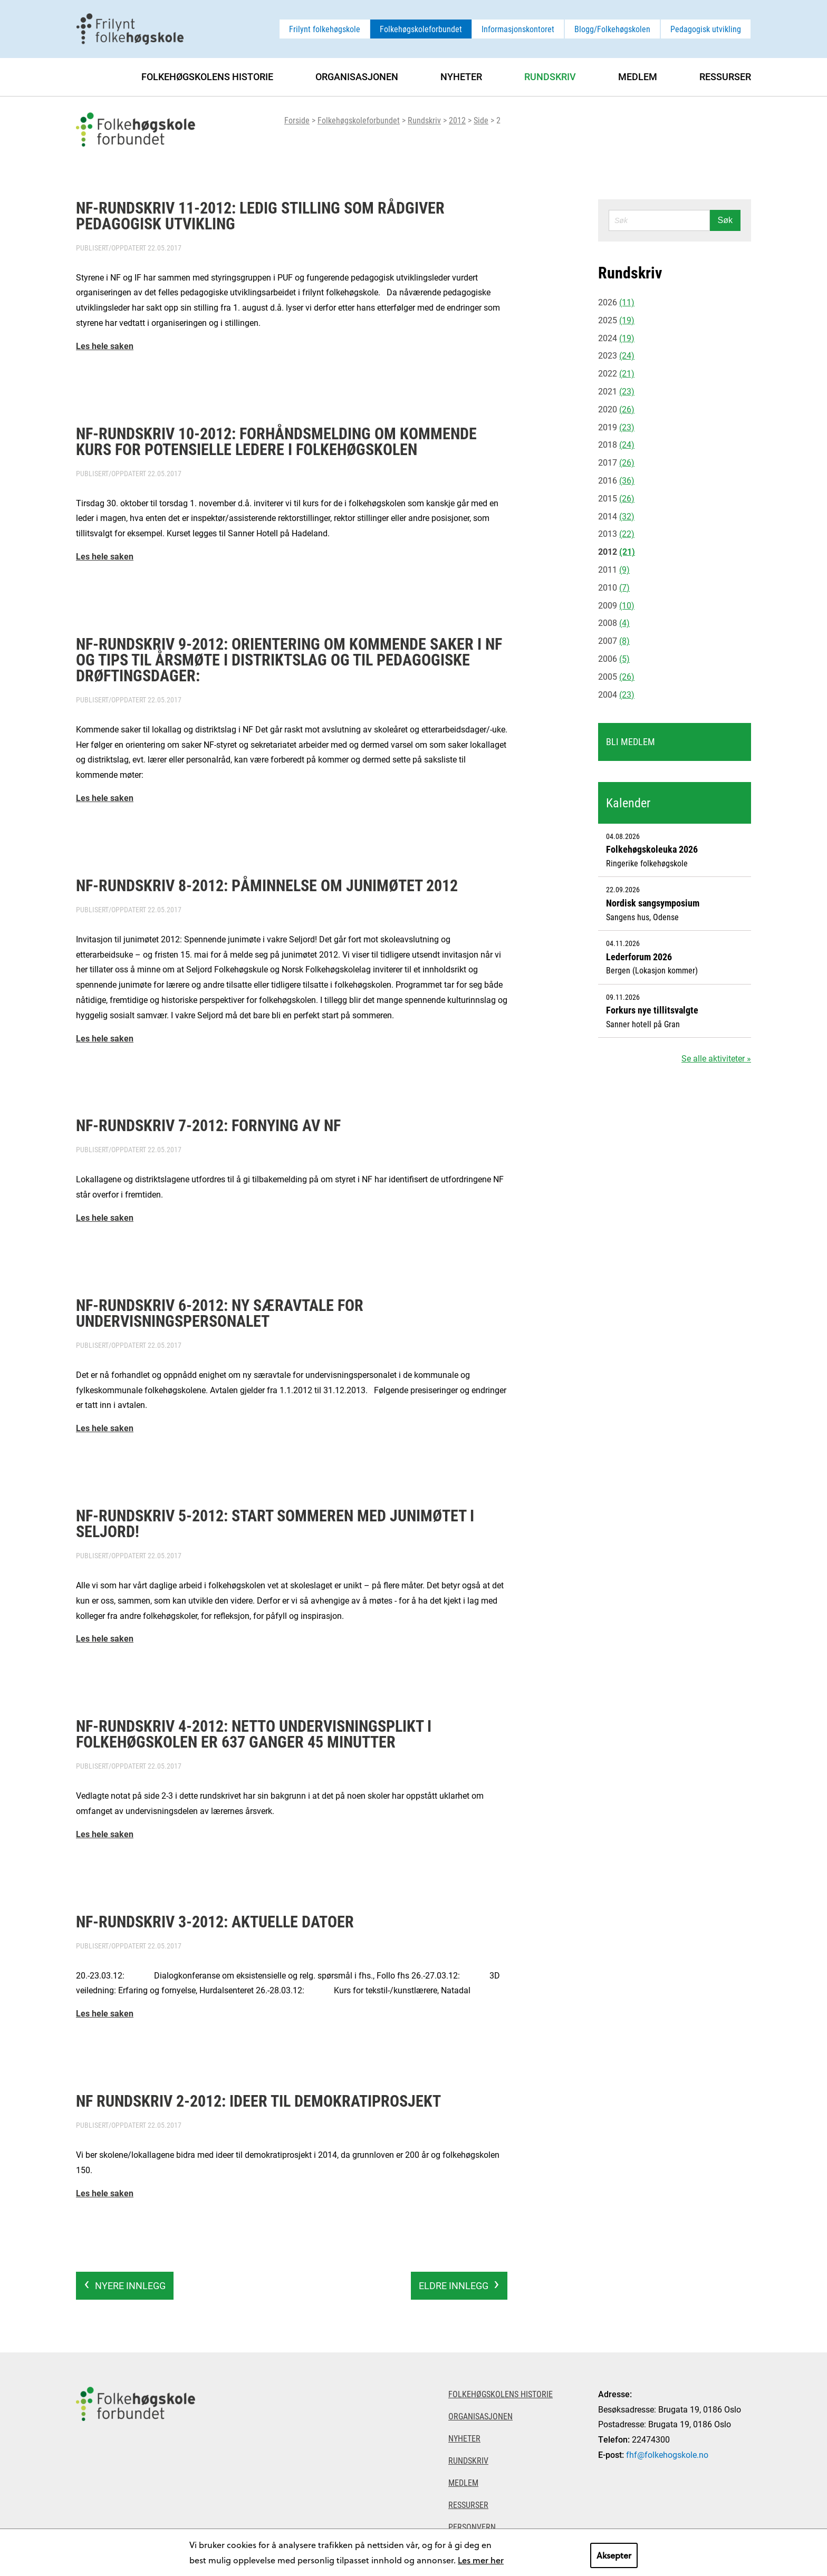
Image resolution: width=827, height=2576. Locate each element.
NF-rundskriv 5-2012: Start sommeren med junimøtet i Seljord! (275, 1522)
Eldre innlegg (453, 2285)
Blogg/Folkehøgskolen (612, 28)
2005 (616, 676)
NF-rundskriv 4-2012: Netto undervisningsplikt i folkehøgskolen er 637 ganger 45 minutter (253, 1733)
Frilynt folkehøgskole (324, 28)
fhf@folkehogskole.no (667, 2454)
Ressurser (725, 76)
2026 (616, 301)
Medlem (637, 76)
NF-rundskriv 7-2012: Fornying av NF (208, 1124)
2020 (616, 408)
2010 (614, 587)
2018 (616, 444)
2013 (616, 533)
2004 (616, 694)
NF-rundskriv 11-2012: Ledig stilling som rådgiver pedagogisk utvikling (260, 215)
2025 (616, 319)
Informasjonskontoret (518, 28)
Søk (725, 220)
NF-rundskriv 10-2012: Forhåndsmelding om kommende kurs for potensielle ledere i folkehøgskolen (276, 440)
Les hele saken (104, 345)
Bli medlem (630, 741)
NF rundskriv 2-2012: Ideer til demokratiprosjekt (258, 2100)
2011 (614, 569)
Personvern (472, 2526)
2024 (616, 337)
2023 (616, 355)
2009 (616, 605)
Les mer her (481, 2560)
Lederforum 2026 (639, 956)
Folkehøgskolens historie (207, 76)
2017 (616, 462)
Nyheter (461, 76)
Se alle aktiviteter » (716, 1058)
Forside (297, 120)
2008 (614, 622)
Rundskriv (424, 120)
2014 (616, 516)
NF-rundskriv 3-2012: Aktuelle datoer (215, 1921)
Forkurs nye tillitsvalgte (652, 1010)
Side (481, 120)
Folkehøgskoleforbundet (421, 28)
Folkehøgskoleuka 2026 (652, 849)
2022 (616, 373)
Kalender (628, 802)
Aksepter (614, 2555)
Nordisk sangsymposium (652, 902)
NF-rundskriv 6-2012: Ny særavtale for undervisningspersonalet (219, 1312)
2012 (457, 120)
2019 (616, 426)
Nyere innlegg (130, 2285)
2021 (616, 391)
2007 (614, 640)
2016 (616, 480)
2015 (616, 498)
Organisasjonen (356, 76)
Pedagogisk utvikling (705, 28)
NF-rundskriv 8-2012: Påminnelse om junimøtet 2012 (267, 884)
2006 (614, 658)
